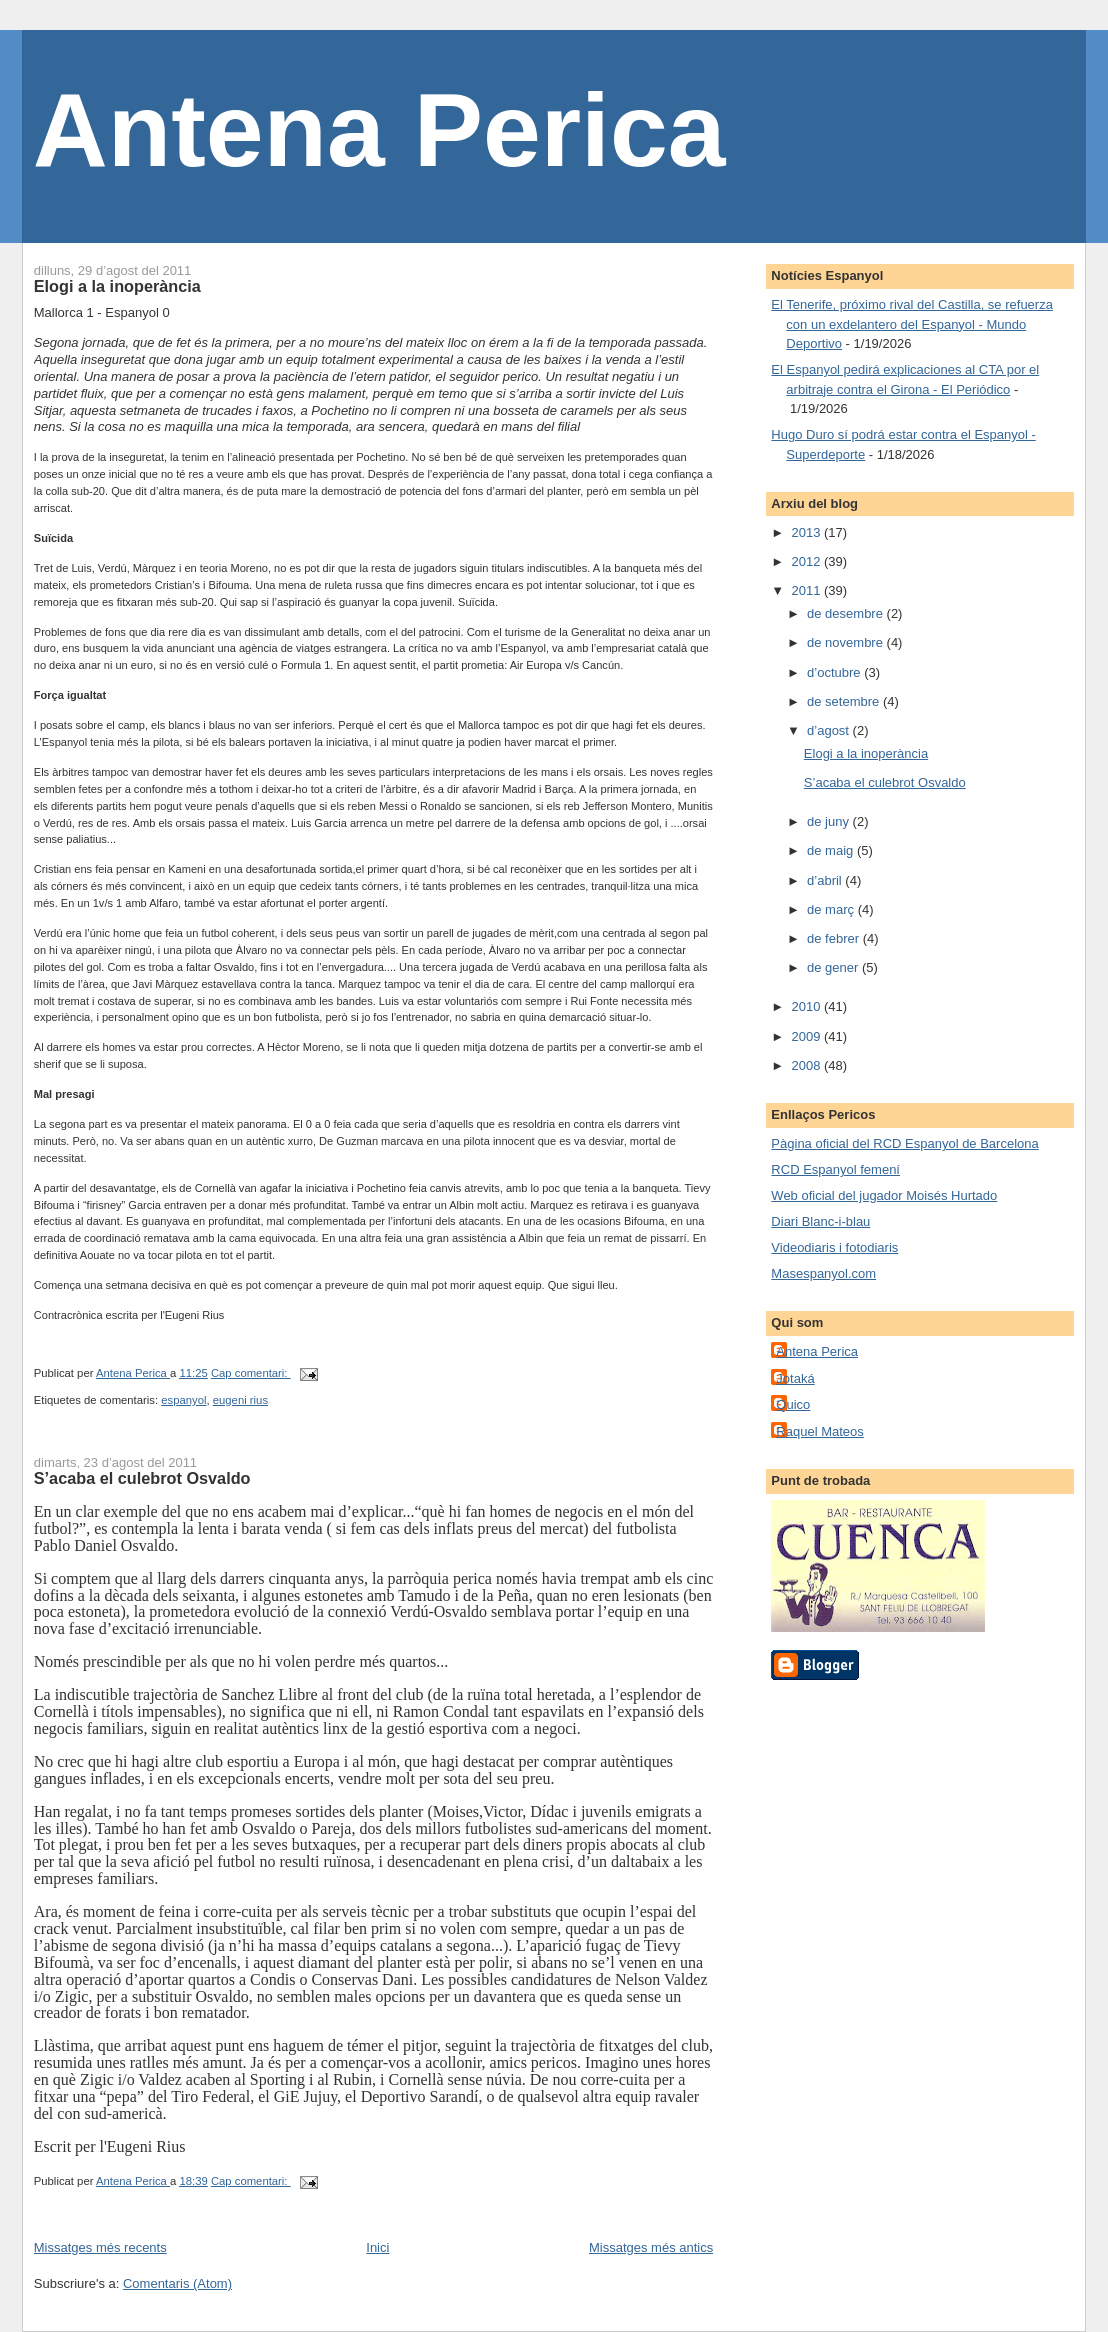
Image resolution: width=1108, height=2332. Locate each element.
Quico (793, 1404)
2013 (807, 532)
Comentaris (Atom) (177, 2283)
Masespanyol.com (823, 1273)
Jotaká (795, 1378)
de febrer (835, 938)
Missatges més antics (651, 2247)
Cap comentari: (251, 1373)
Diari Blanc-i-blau (820, 1221)
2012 (807, 561)
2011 (807, 590)
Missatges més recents (100, 2247)
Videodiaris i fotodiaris (834, 1247)
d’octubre (835, 672)
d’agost (830, 730)
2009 (807, 1036)
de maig (832, 850)
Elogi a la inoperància (117, 286)
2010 (807, 1006)
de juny (830, 821)
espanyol (183, 1400)
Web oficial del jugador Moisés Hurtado (884, 1195)
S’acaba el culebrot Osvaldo (142, 1478)
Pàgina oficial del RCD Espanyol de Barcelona (904, 1143)
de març (832, 909)
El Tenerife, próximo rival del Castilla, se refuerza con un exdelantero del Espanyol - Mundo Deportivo (912, 324)
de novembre (847, 642)
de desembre (847, 613)
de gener (834, 967)
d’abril (826, 880)
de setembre (845, 701)
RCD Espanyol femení (835, 1169)
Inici (377, 2247)
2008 (807, 1065)
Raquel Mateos (819, 1431)
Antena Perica (379, 130)
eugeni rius (240, 1400)
